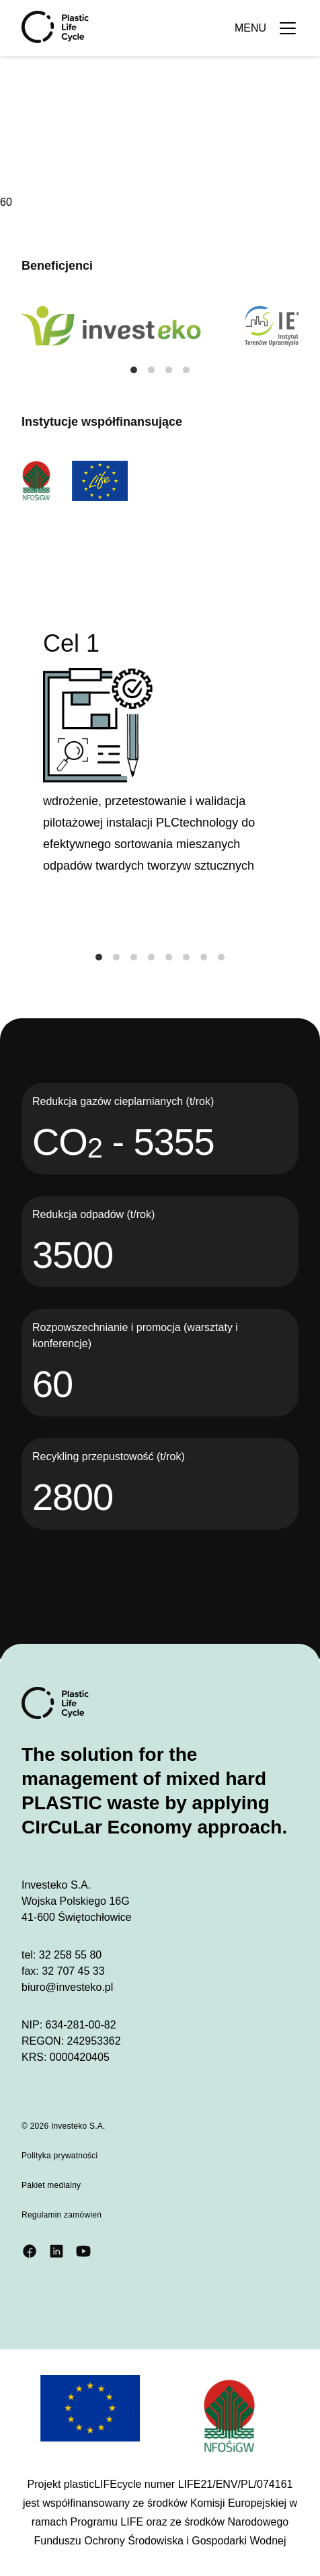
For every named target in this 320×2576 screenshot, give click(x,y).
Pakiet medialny (51, 2185)
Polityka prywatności (60, 2156)
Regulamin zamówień (62, 2215)
